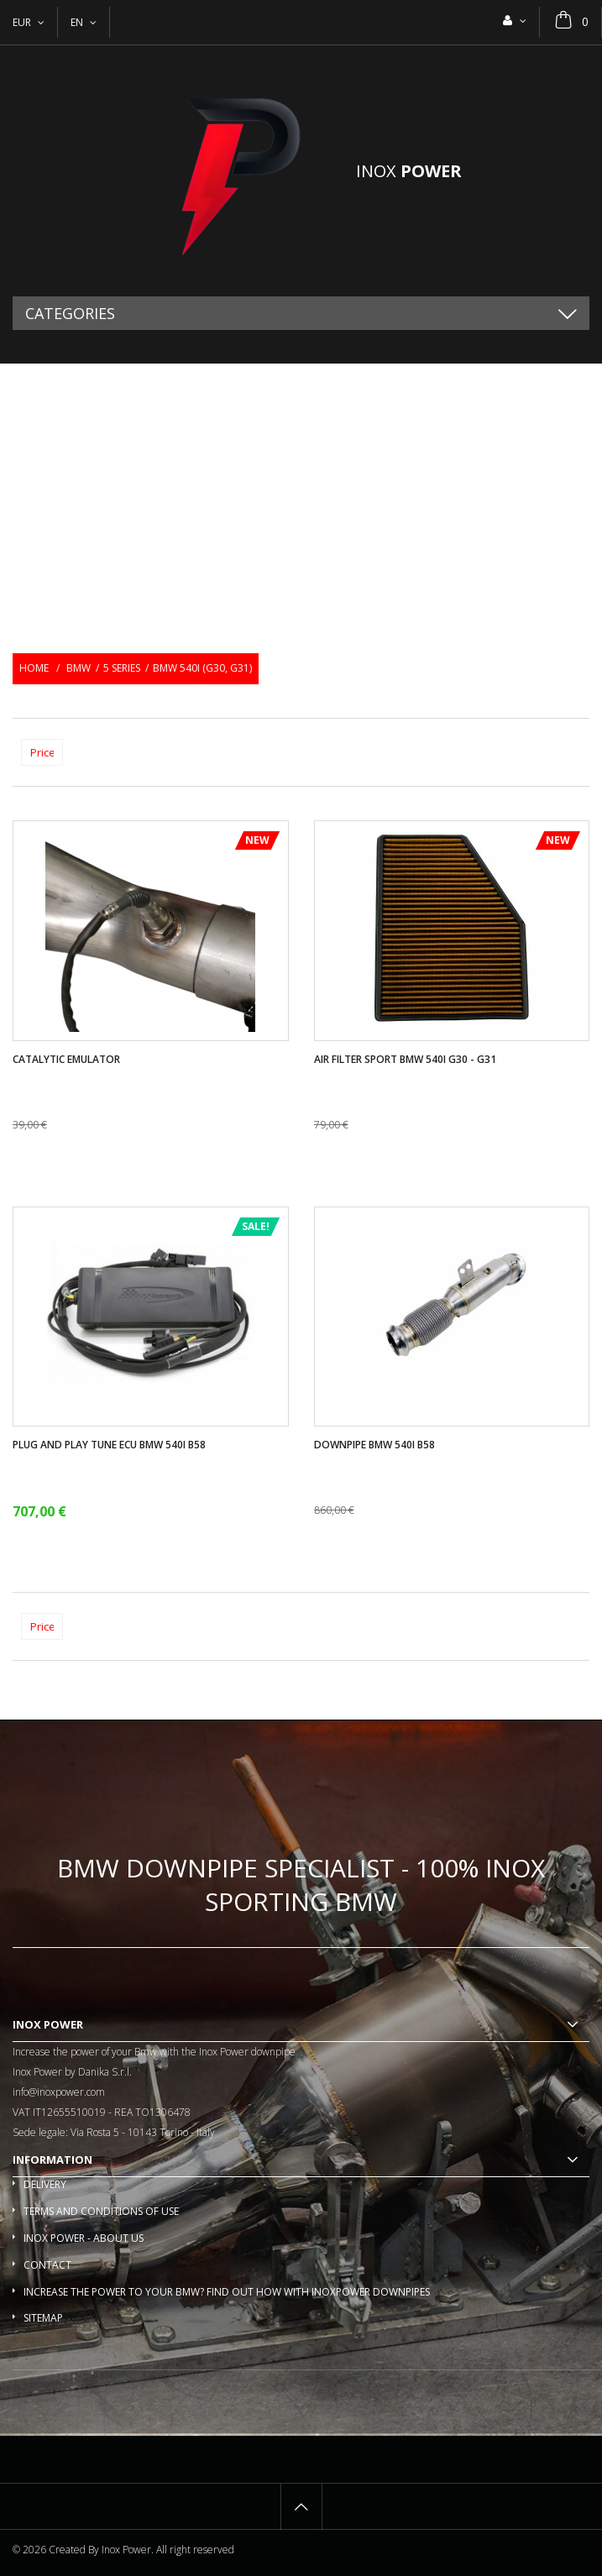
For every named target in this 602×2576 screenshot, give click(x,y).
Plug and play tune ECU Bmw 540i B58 (109, 1445)
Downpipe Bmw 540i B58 (374, 1445)
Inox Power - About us (84, 2238)
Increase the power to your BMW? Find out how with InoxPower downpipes (227, 2292)
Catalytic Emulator (66, 1059)
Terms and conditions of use (101, 2211)
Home (34, 668)
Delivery (45, 2184)
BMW (78, 668)
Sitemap (43, 2318)
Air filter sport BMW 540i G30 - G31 (405, 1059)
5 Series (121, 668)
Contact (47, 2265)
